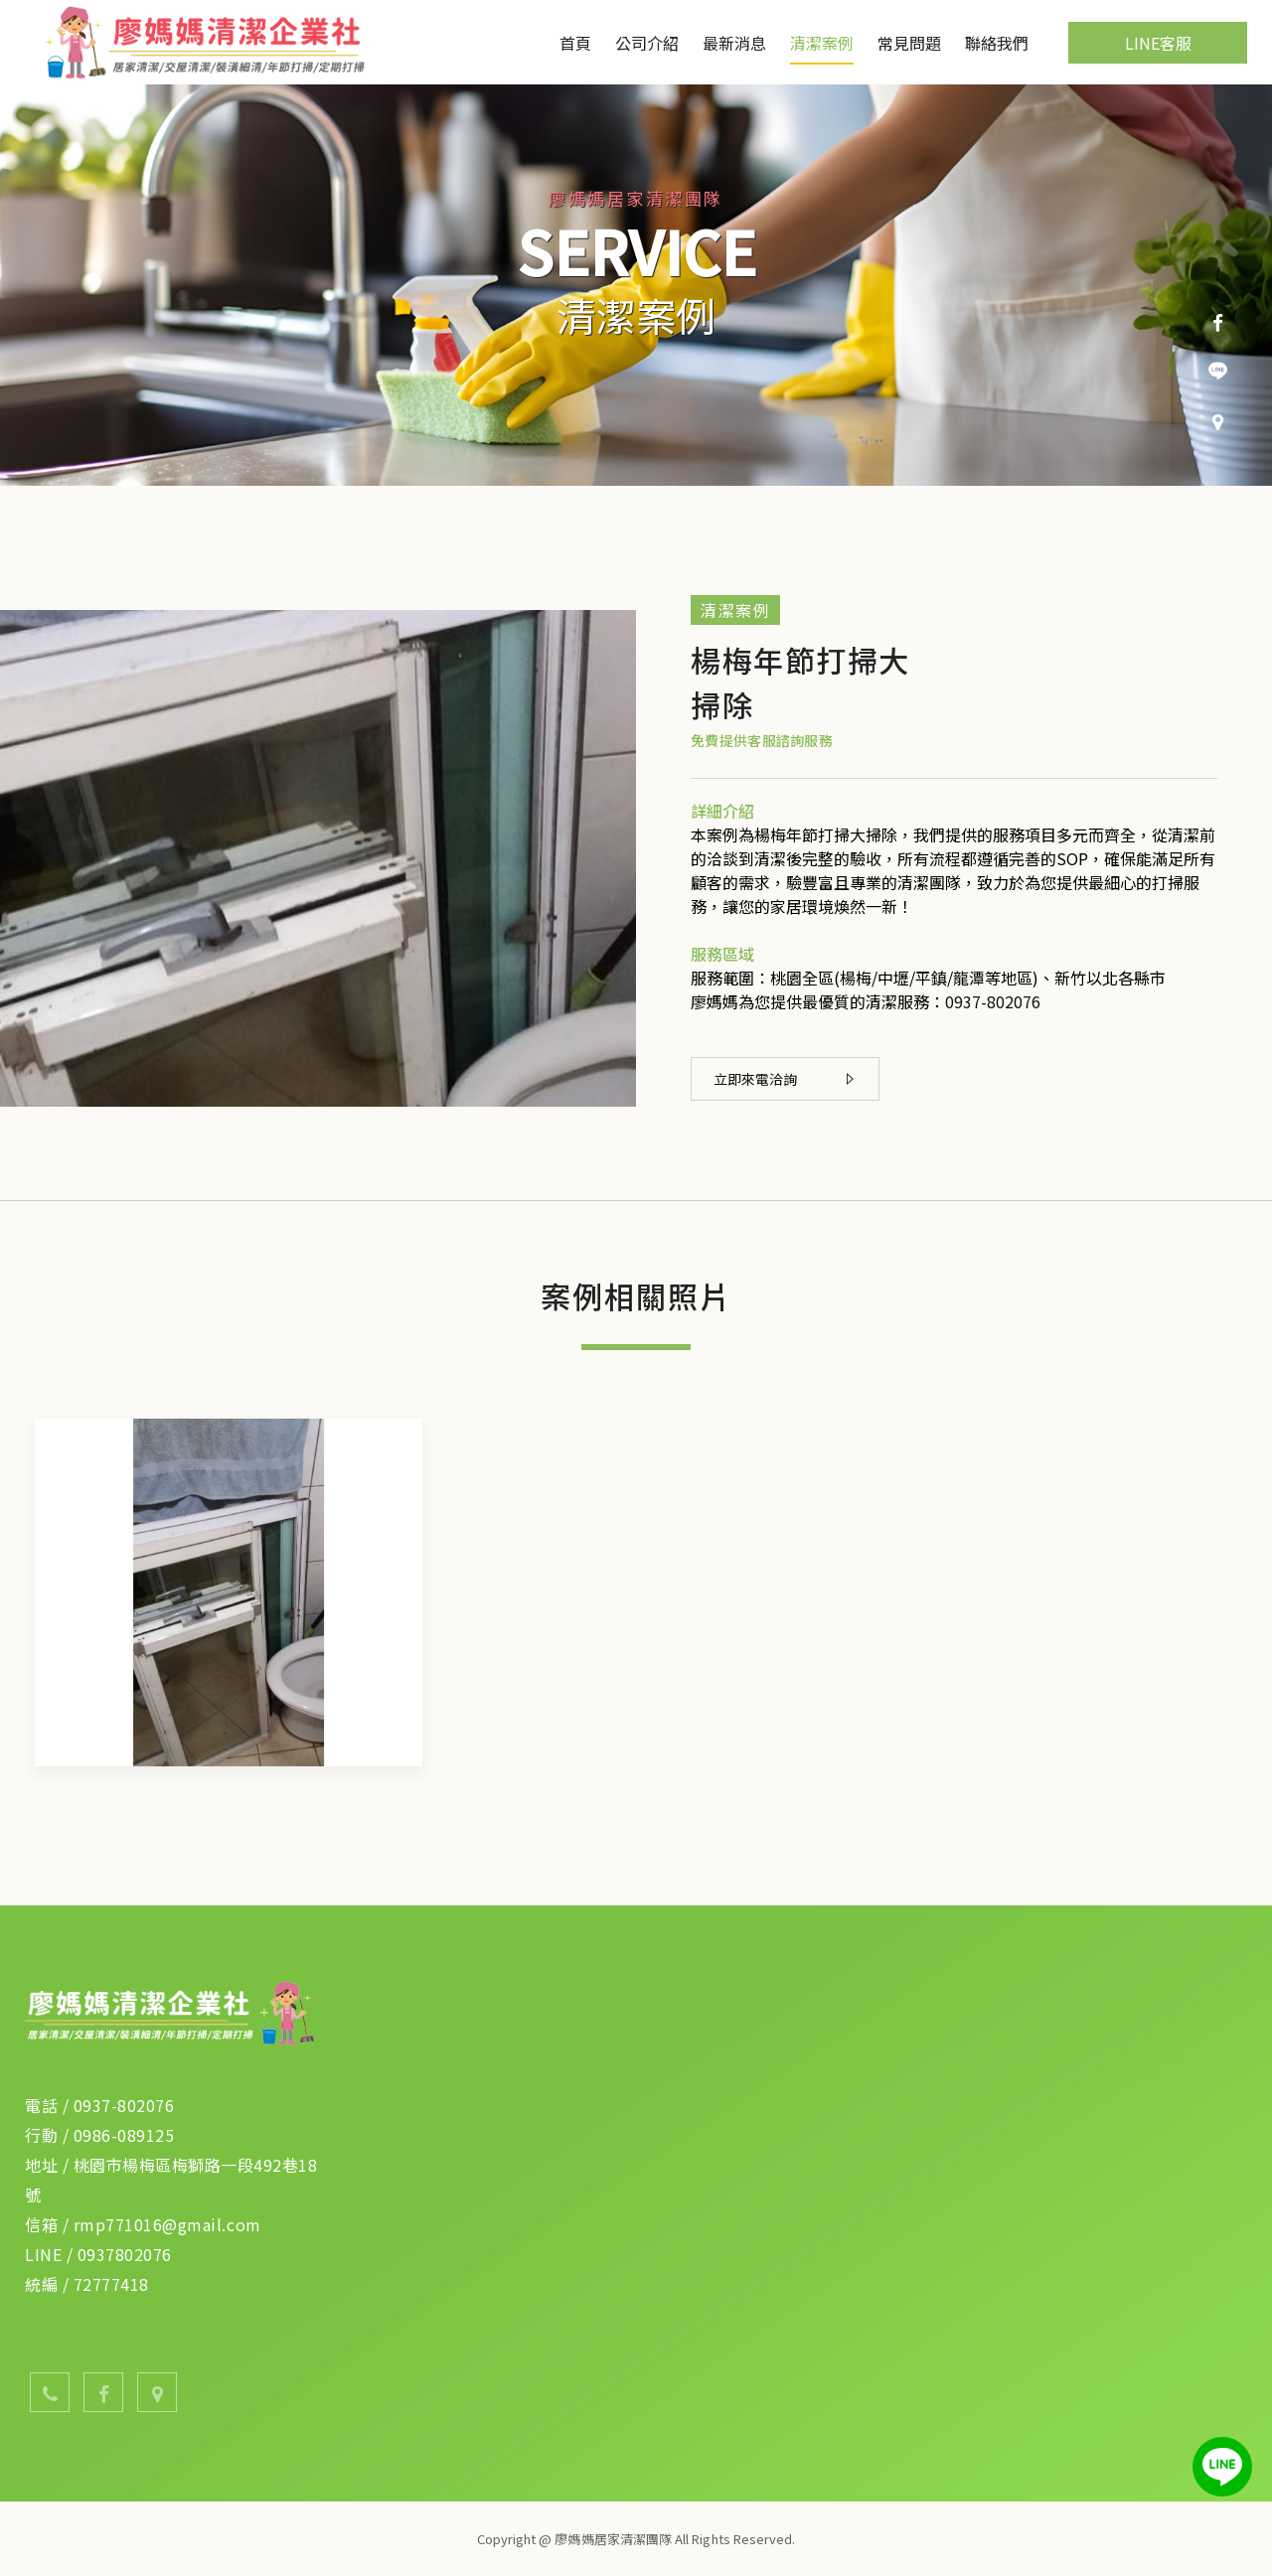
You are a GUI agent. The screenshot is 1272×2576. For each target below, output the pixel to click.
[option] (636, 285)
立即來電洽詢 (784, 1079)
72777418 (111, 2284)
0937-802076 (992, 1001)
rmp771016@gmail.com (167, 2224)
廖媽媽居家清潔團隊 (211, 42)
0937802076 (125, 2254)
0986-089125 (124, 2135)
